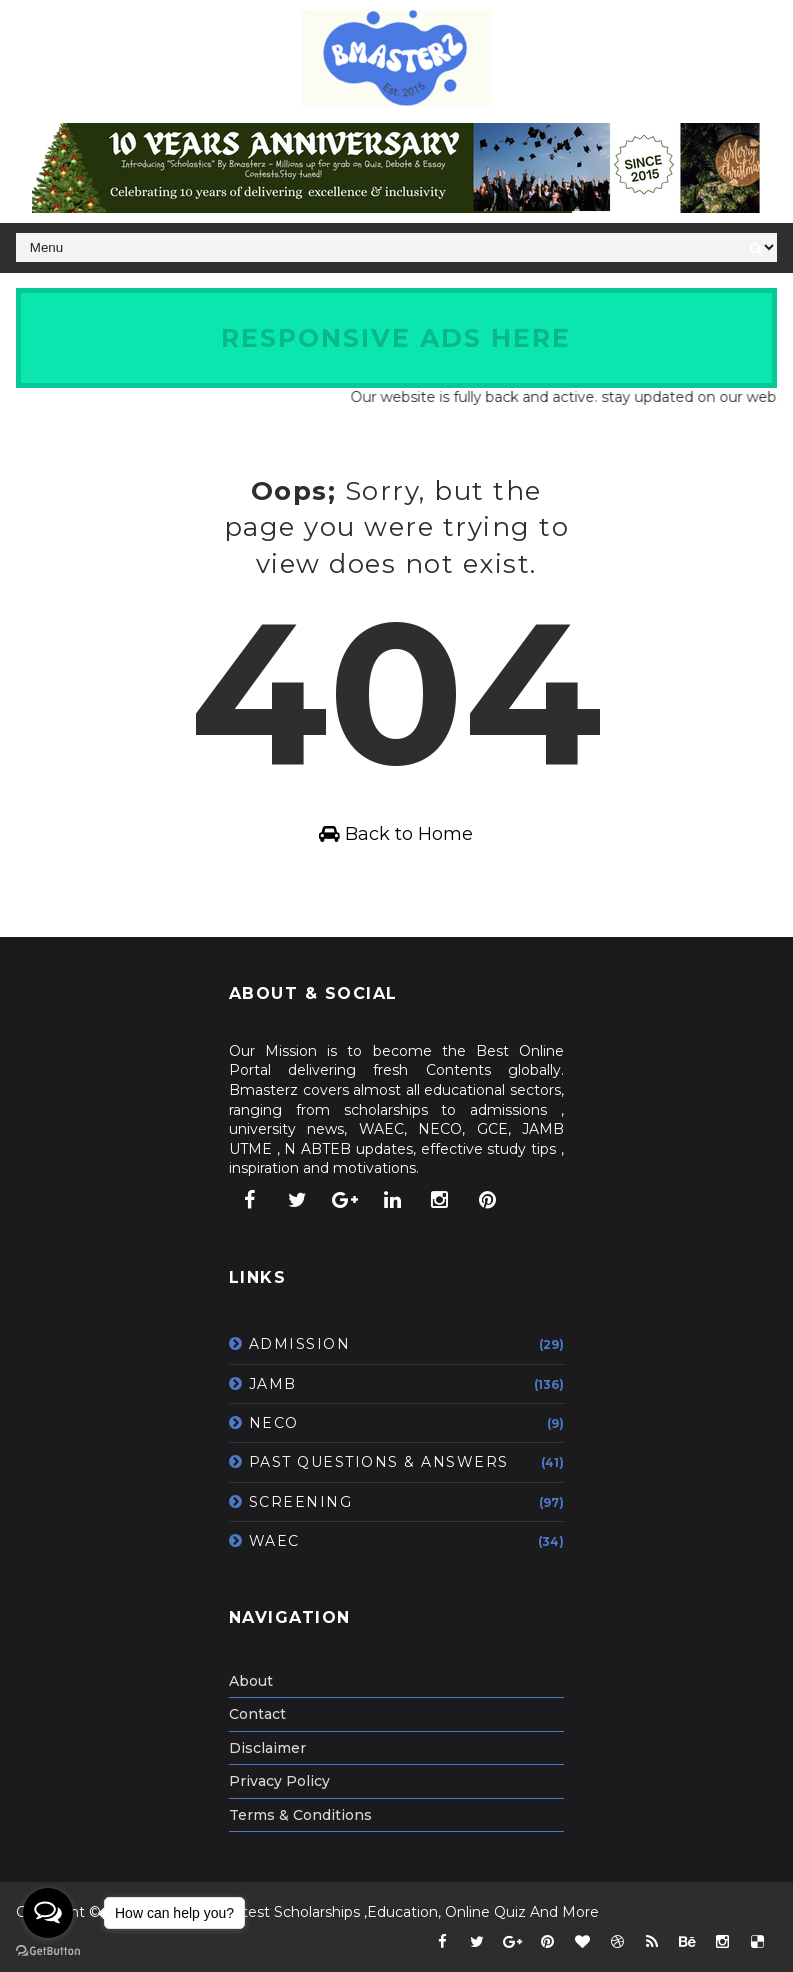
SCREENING (301, 1502)
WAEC (274, 1541)
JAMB (273, 1384)
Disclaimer (267, 1748)
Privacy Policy (279, 1781)
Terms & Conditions (300, 1815)
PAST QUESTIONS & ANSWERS (379, 1462)
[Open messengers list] (48, 1913)
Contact (257, 1714)
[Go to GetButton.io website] (48, 1951)
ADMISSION (300, 1344)
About (251, 1681)
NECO (274, 1423)
